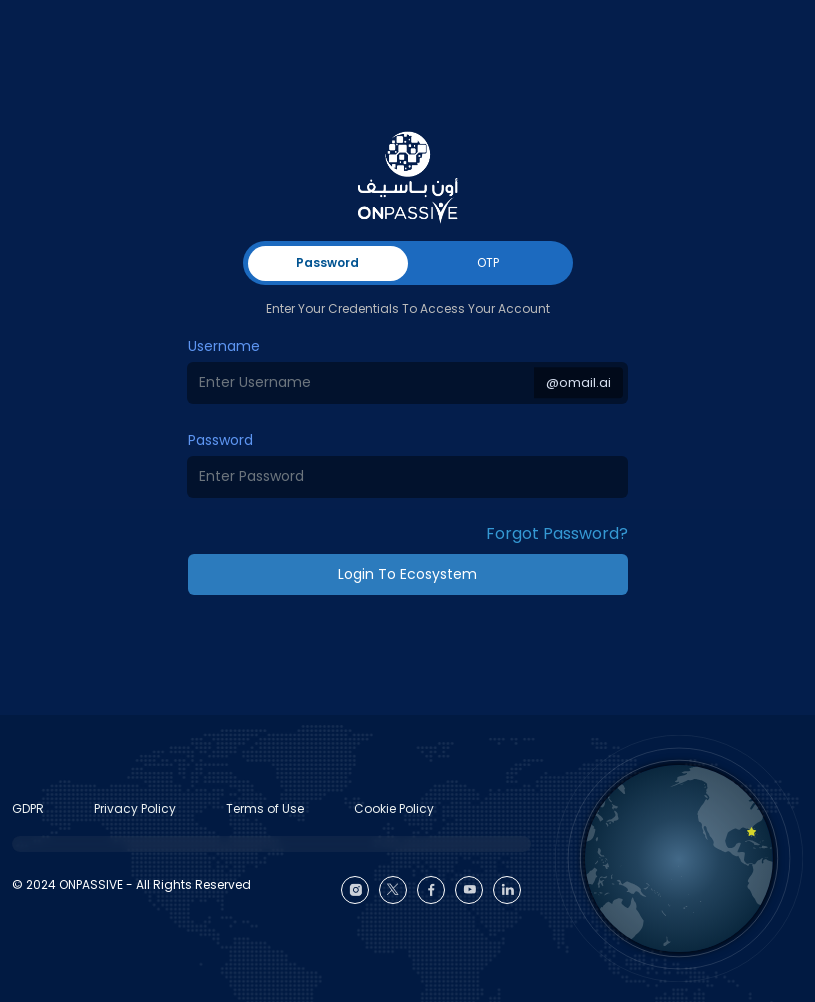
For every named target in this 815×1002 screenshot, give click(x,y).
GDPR (28, 808)
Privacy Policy (135, 808)
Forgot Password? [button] (557, 533)
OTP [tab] (488, 262)
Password (220, 440)
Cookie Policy (394, 808)
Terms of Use (265, 808)
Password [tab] (327, 262)
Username (224, 346)
